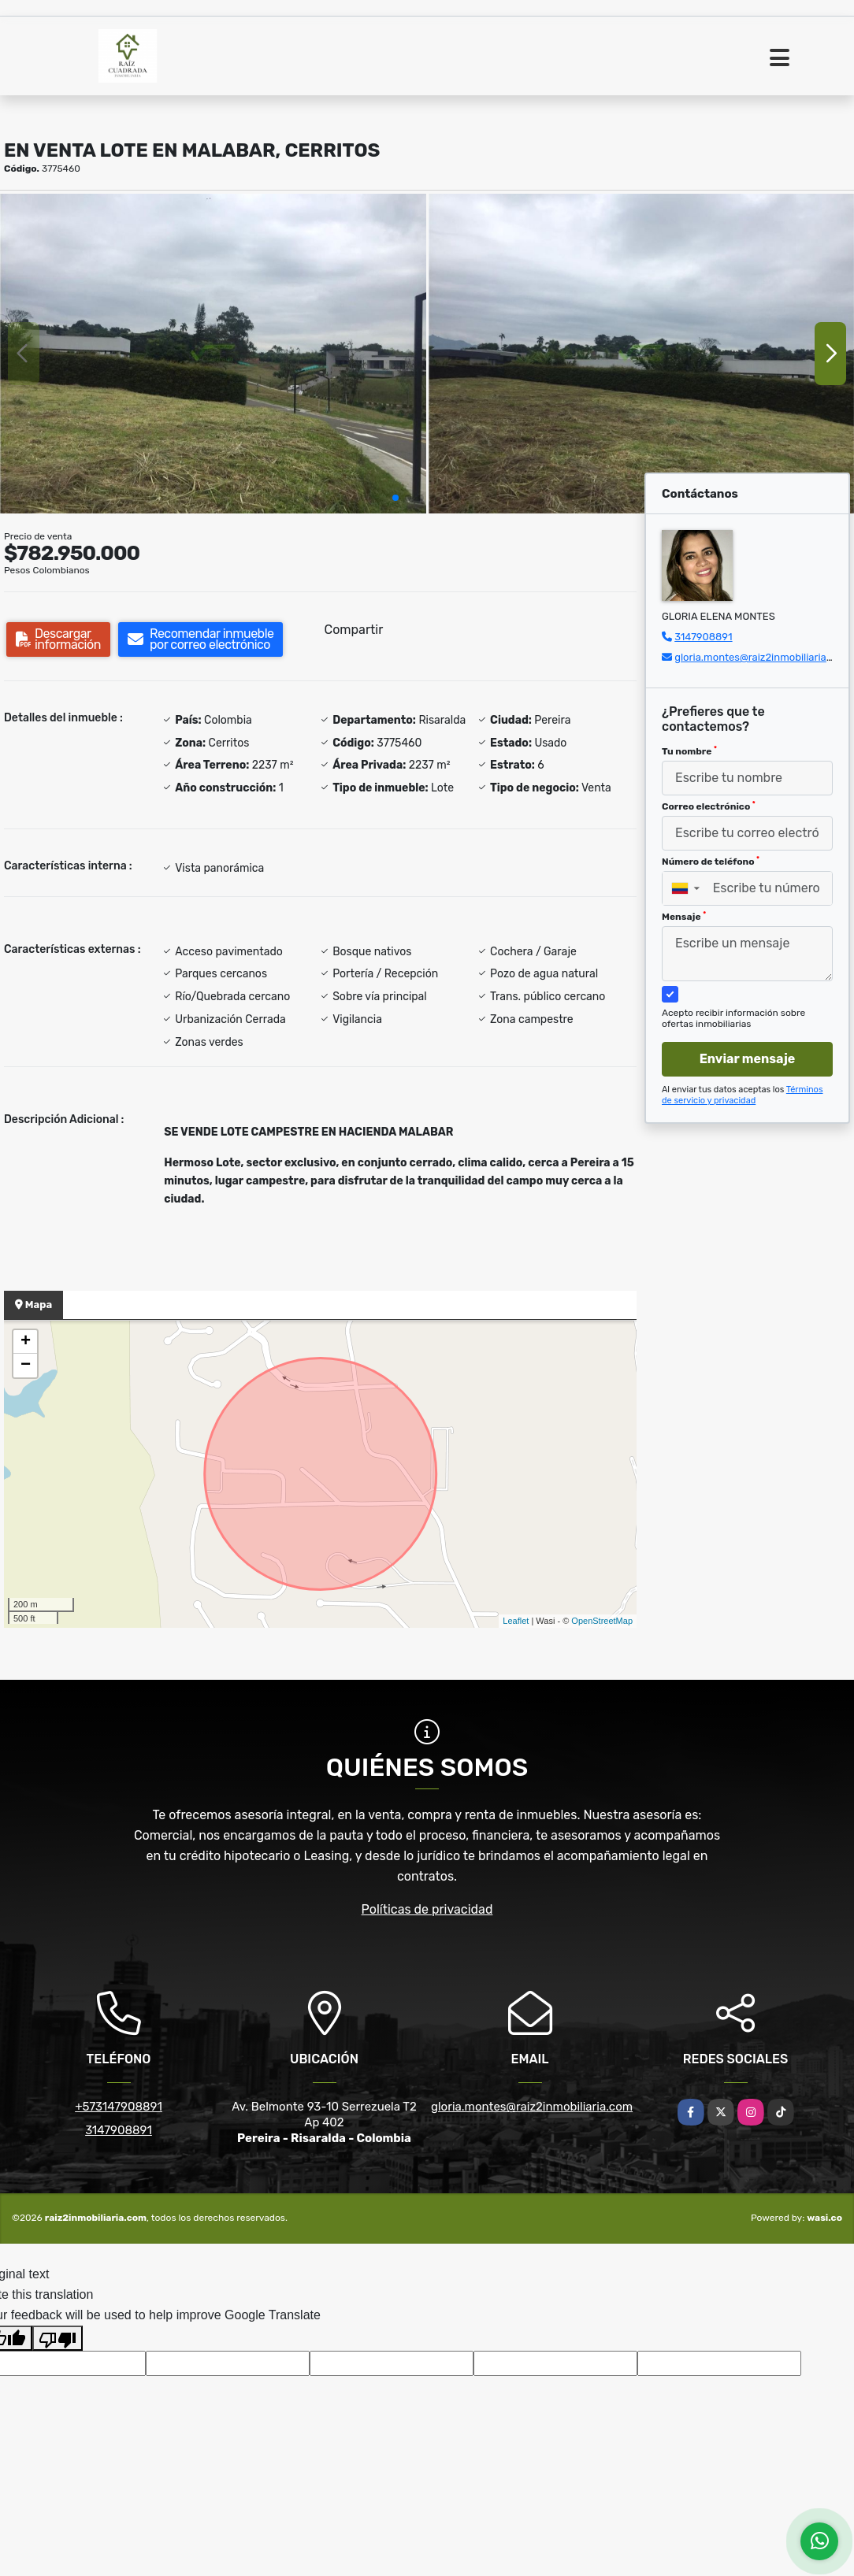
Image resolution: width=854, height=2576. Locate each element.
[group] (213, 353)
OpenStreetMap (602, 1620)
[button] (395, 498)
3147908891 (703, 637)
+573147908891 (118, 2107)
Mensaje (684, 916)
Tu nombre (689, 751)
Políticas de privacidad (427, 1909)
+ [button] (25, 1342)
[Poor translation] (57, 2338)
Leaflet (516, 1620)
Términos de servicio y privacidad (742, 1095)
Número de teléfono (710, 861)
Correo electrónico (709, 806)
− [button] (25, 1365)
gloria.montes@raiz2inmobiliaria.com (761, 657)
